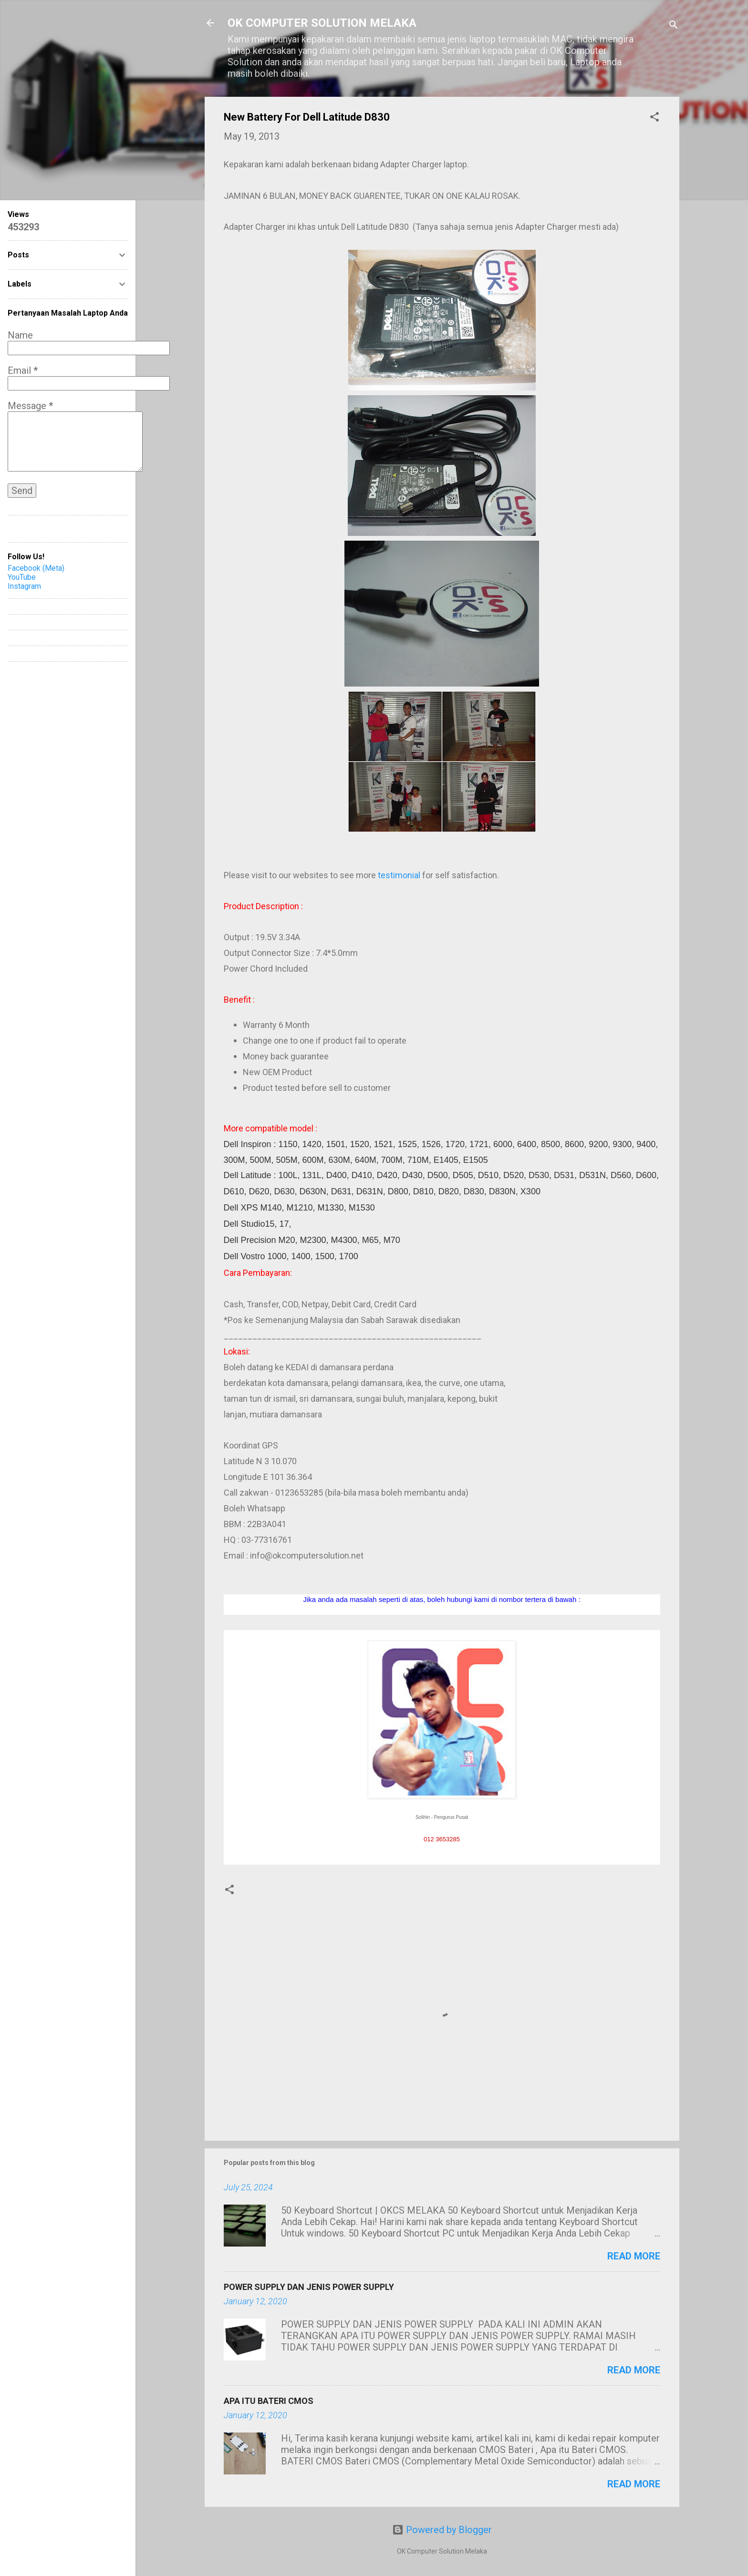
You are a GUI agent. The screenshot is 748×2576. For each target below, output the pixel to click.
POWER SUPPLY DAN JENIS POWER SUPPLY (309, 2287)
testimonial (399, 875)
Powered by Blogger (442, 2529)
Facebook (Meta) (36, 568)
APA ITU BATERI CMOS (268, 2401)
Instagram (24, 586)
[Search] (673, 26)
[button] (654, 118)
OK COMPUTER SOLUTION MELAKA (322, 23)
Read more (633, 2256)
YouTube (22, 577)
